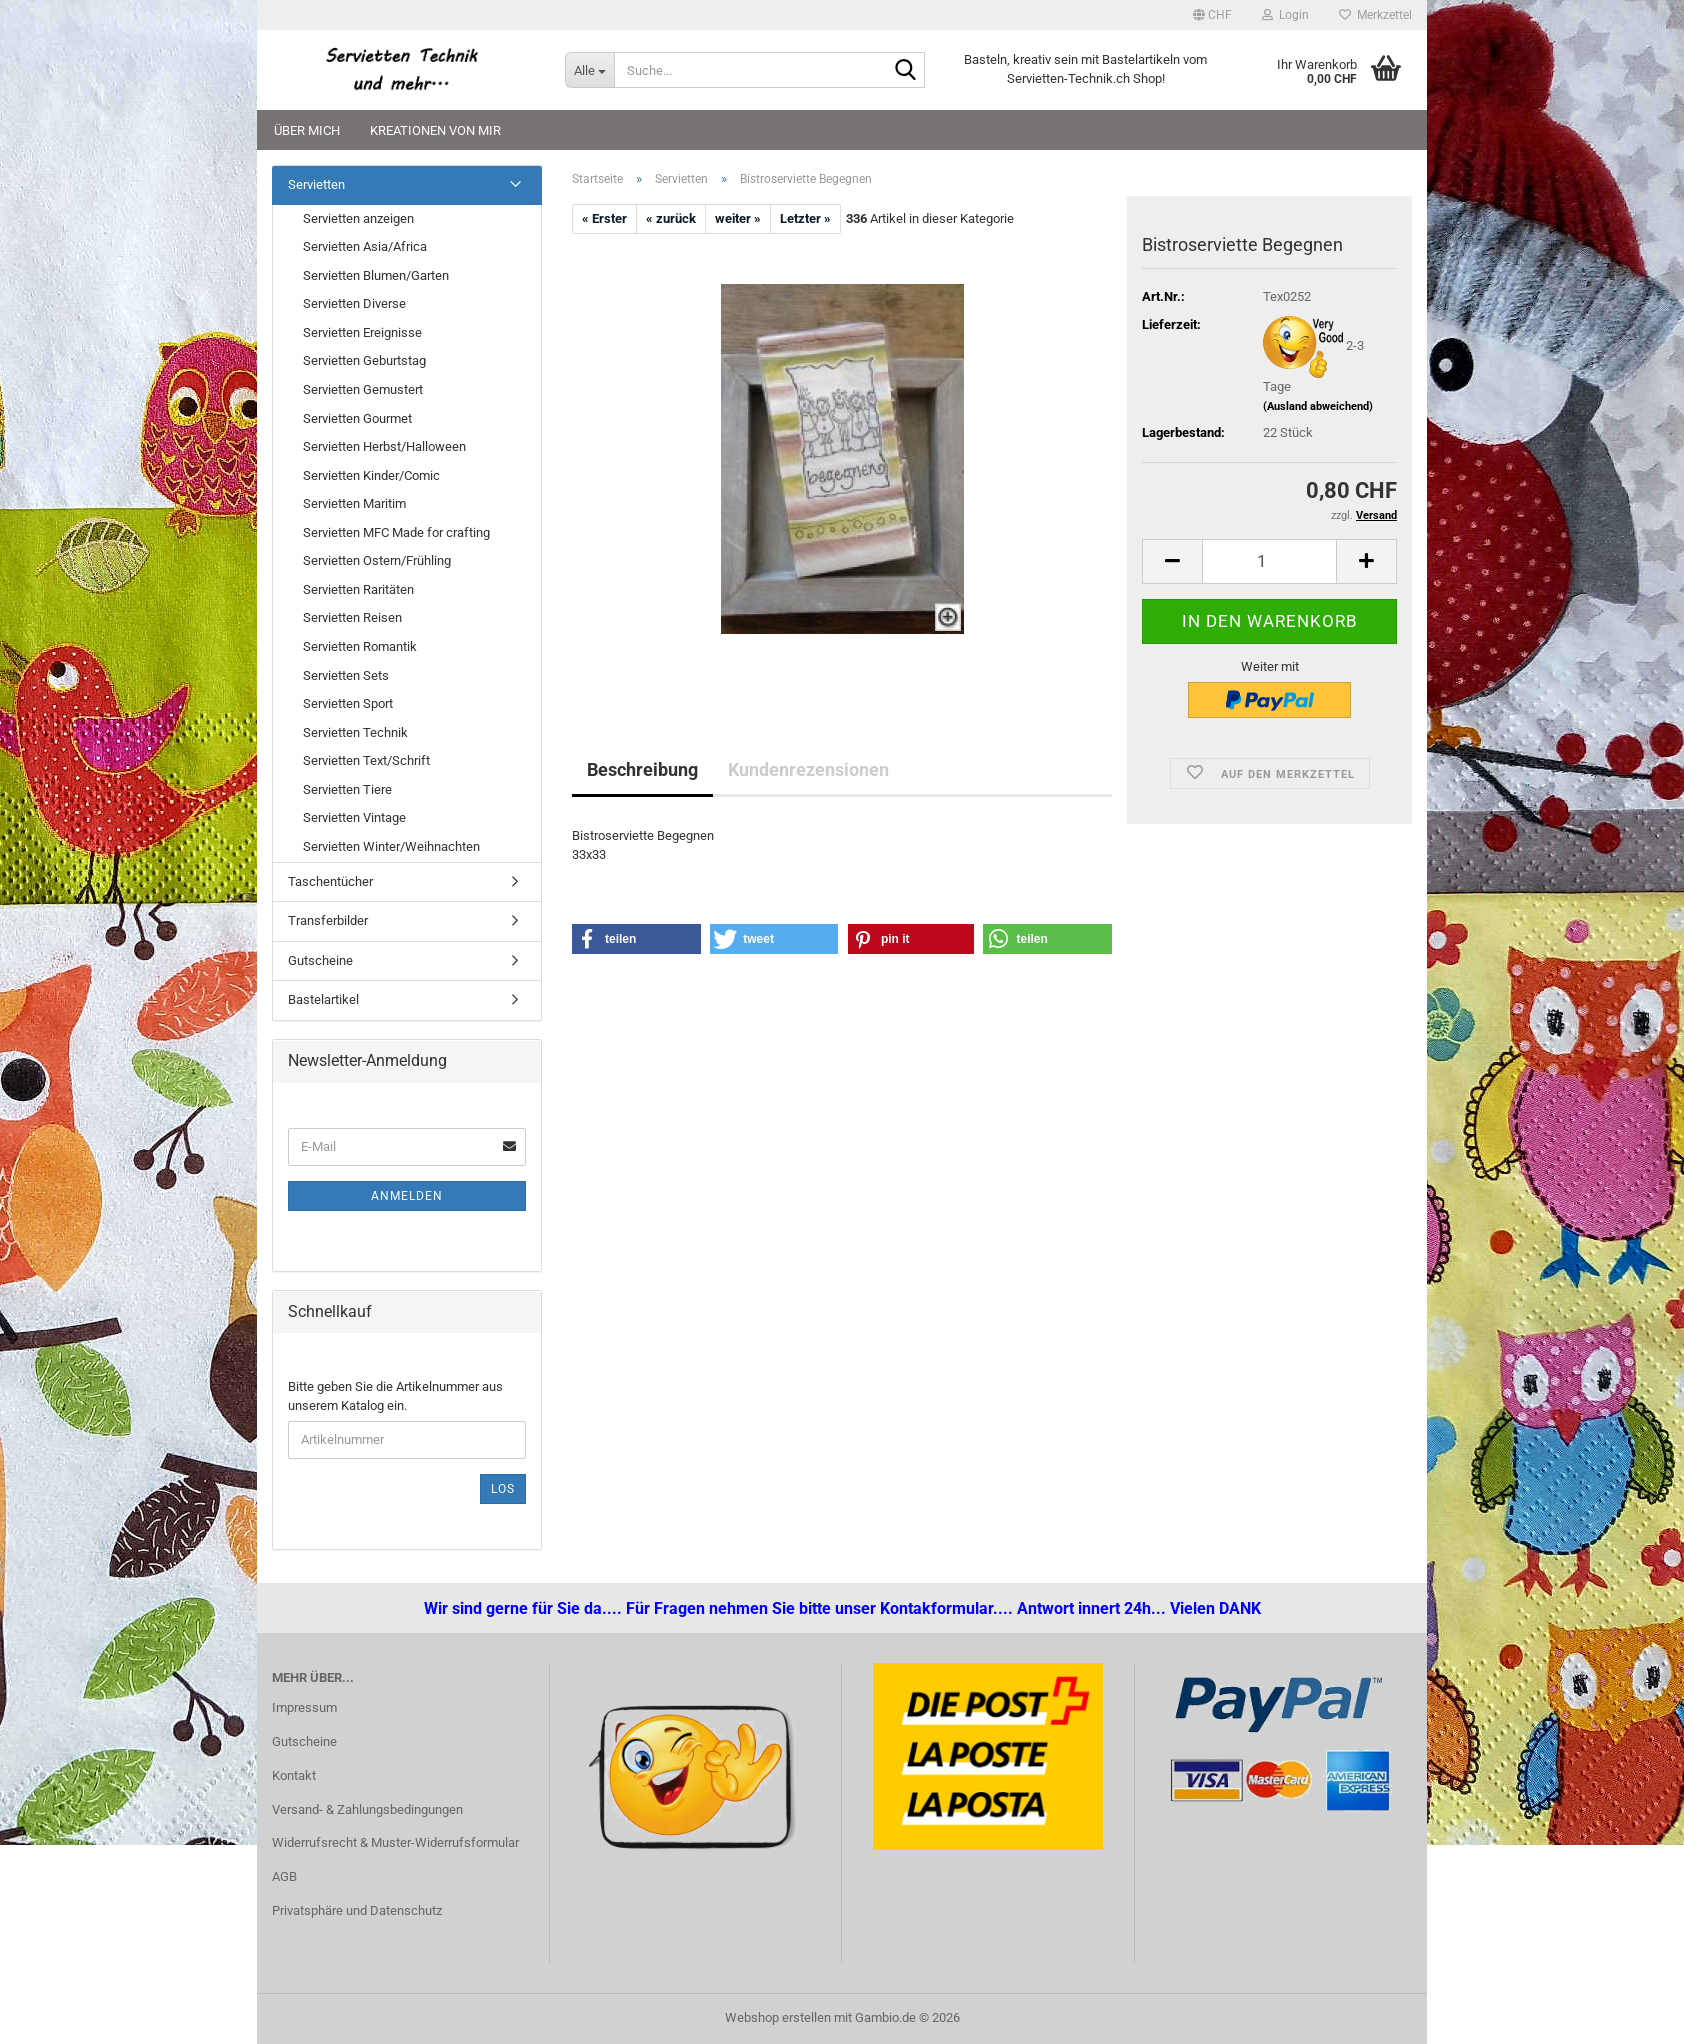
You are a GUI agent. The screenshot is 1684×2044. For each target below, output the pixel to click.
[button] (1212, 15)
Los (503, 1489)
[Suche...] (589, 70)
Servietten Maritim (354, 503)
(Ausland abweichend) (1318, 406)
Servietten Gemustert (363, 389)
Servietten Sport (348, 703)
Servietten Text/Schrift (366, 760)
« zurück (671, 218)
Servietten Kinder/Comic (371, 475)
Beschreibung (642, 769)
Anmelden (407, 1196)
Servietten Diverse (354, 303)
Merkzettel (1375, 15)
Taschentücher (330, 881)
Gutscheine (320, 960)
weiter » (738, 218)
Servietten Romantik (360, 646)
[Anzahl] (1269, 561)
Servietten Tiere (347, 789)
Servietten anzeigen (358, 218)
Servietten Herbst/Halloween (384, 446)
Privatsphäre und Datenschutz (357, 1910)
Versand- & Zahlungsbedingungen (367, 1809)
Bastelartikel (323, 999)
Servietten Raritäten (358, 589)
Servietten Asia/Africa (365, 246)
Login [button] (1285, 15)
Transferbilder (328, 920)
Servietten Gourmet (357, 418)
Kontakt (294, 1775)
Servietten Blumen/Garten (376, 275)
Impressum (304, 1707)
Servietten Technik (355, 732)
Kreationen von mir (435, 130)
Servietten (316, 184)
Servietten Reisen (352, 617)
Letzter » (805, 218)
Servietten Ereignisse (362, 332)
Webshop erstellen (778, 2017)
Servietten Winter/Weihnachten (391, 846)
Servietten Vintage (354, 817)
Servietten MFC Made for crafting (396, 532)
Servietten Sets (346, 675)
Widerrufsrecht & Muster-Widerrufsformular (395, 1842)
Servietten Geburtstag (364, 360)
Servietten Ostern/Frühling (377, 560)
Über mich (307, 130)
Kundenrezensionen (808, 769)
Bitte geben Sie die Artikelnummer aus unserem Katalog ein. (395, 1396)
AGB (284, 1876)
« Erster (604, 218)
